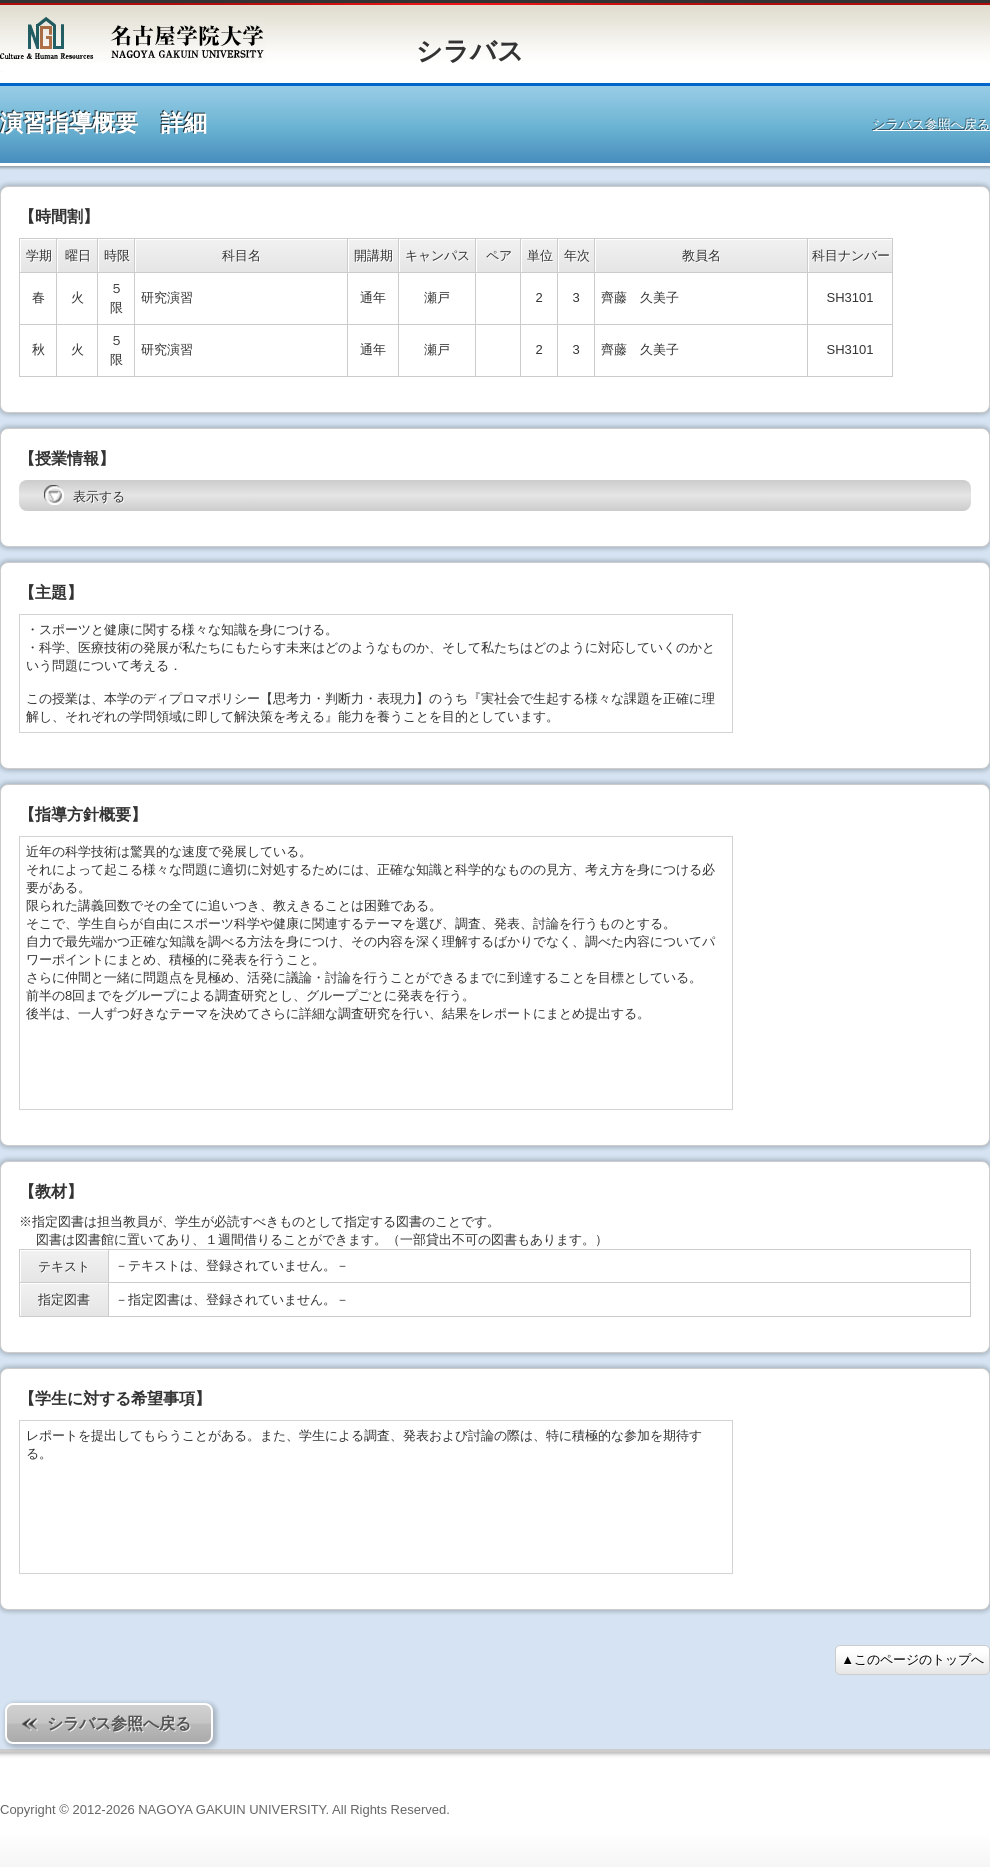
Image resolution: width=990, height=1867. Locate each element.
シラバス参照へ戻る (931, 124)
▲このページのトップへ (912, 1659)
